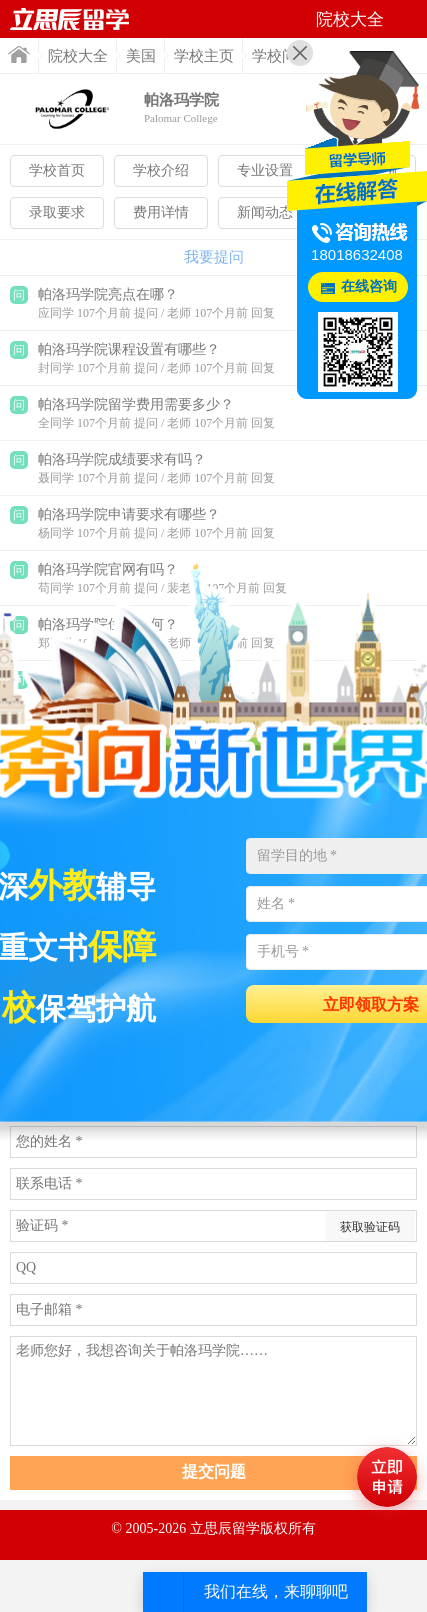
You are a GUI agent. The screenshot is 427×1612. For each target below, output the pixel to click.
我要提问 (214, 257)
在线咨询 (369, 286)
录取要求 (57, 212)
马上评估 (387, 1477)
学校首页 (57, 170)
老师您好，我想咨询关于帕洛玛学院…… (213, 1391)
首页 (19, 54)
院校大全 (78, 56)
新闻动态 (265, 212)
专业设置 (265, 170)
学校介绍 (161, 170)
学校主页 (204, 56)
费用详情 (161, 212)
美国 (141, 56)
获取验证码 (370, 1227)
